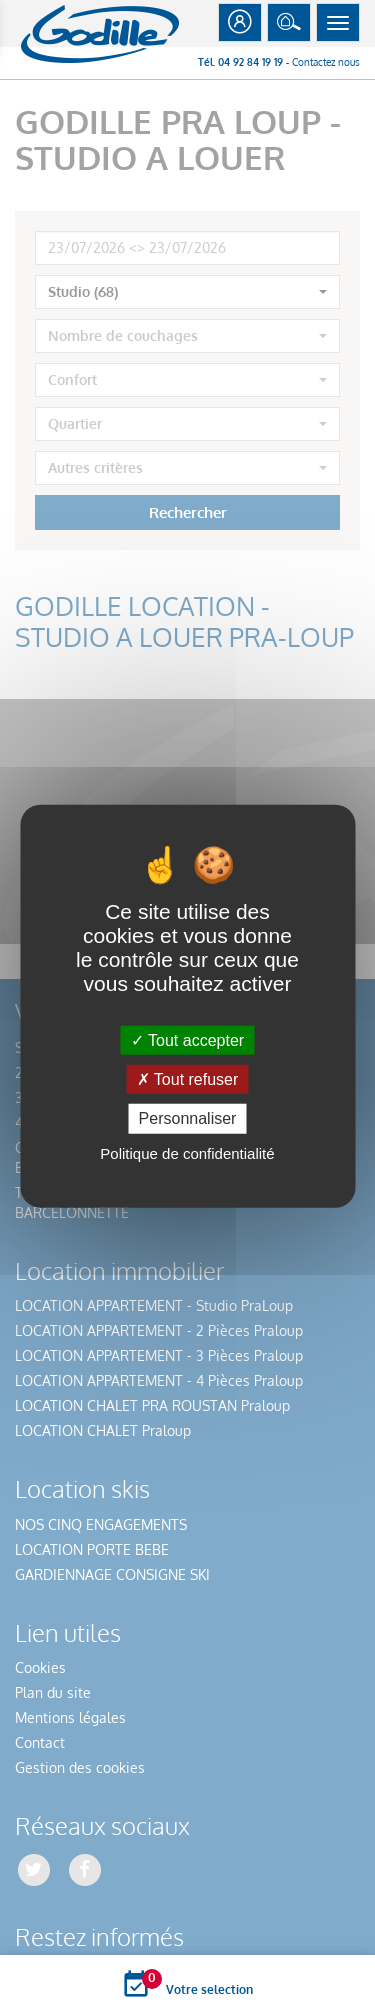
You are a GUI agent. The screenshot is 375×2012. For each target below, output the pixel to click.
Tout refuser (188, 1079)
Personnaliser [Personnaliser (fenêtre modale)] (188, 1118)
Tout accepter (187, 1040)
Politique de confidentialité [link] (187, 1152)
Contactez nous (326, 62)
